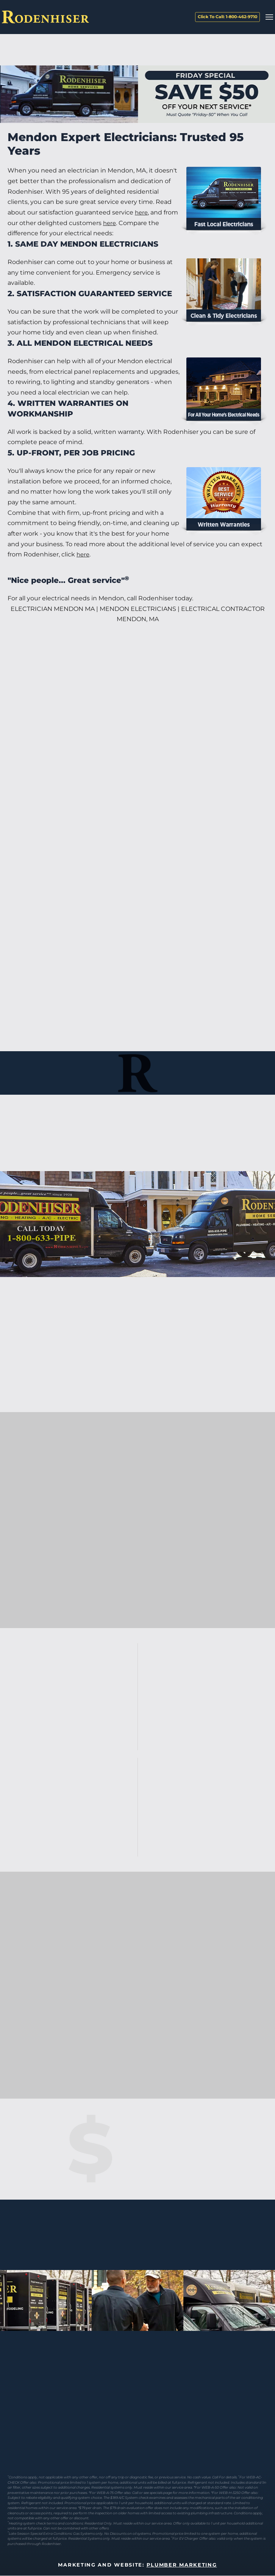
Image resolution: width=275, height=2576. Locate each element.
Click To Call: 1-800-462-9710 (227, 16)
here (142, 212)
